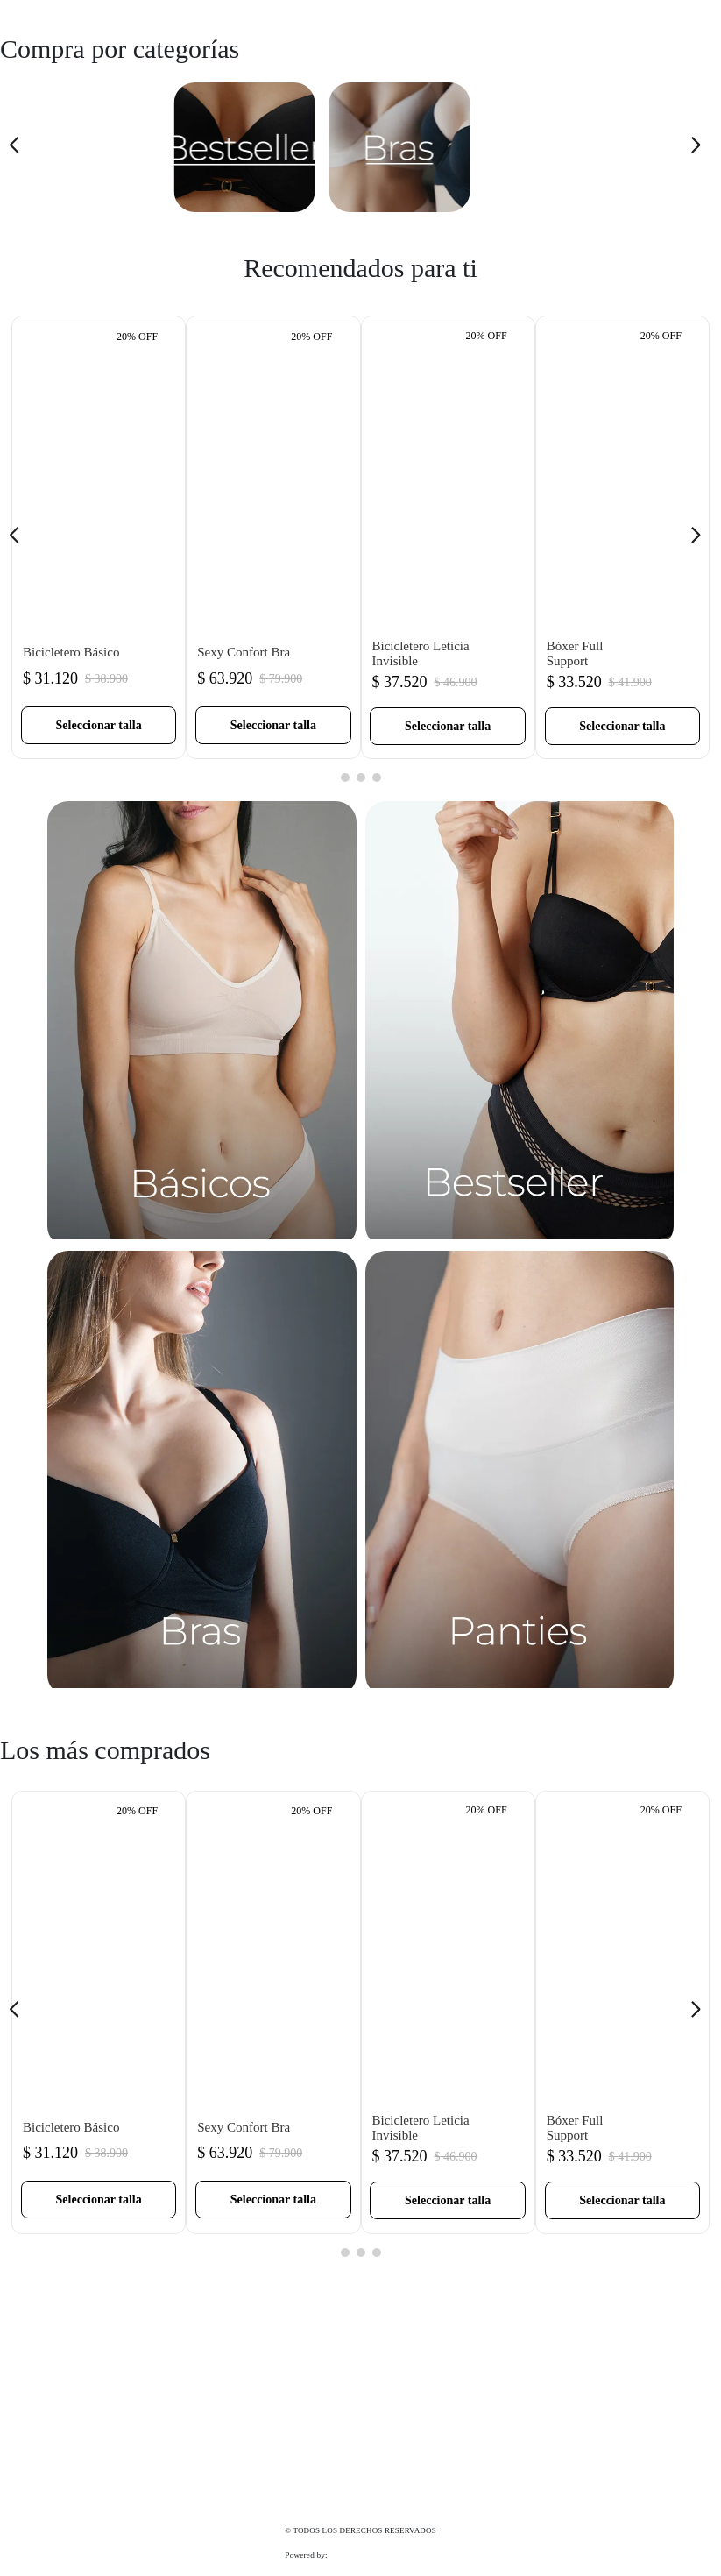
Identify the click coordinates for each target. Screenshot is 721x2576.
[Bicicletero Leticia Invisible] (448, 537)
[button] (99, 725)
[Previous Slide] (20, 148)
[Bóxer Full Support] (622, 537)
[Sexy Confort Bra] (273, 537)
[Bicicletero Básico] (98, 537)
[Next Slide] (701, 148)
